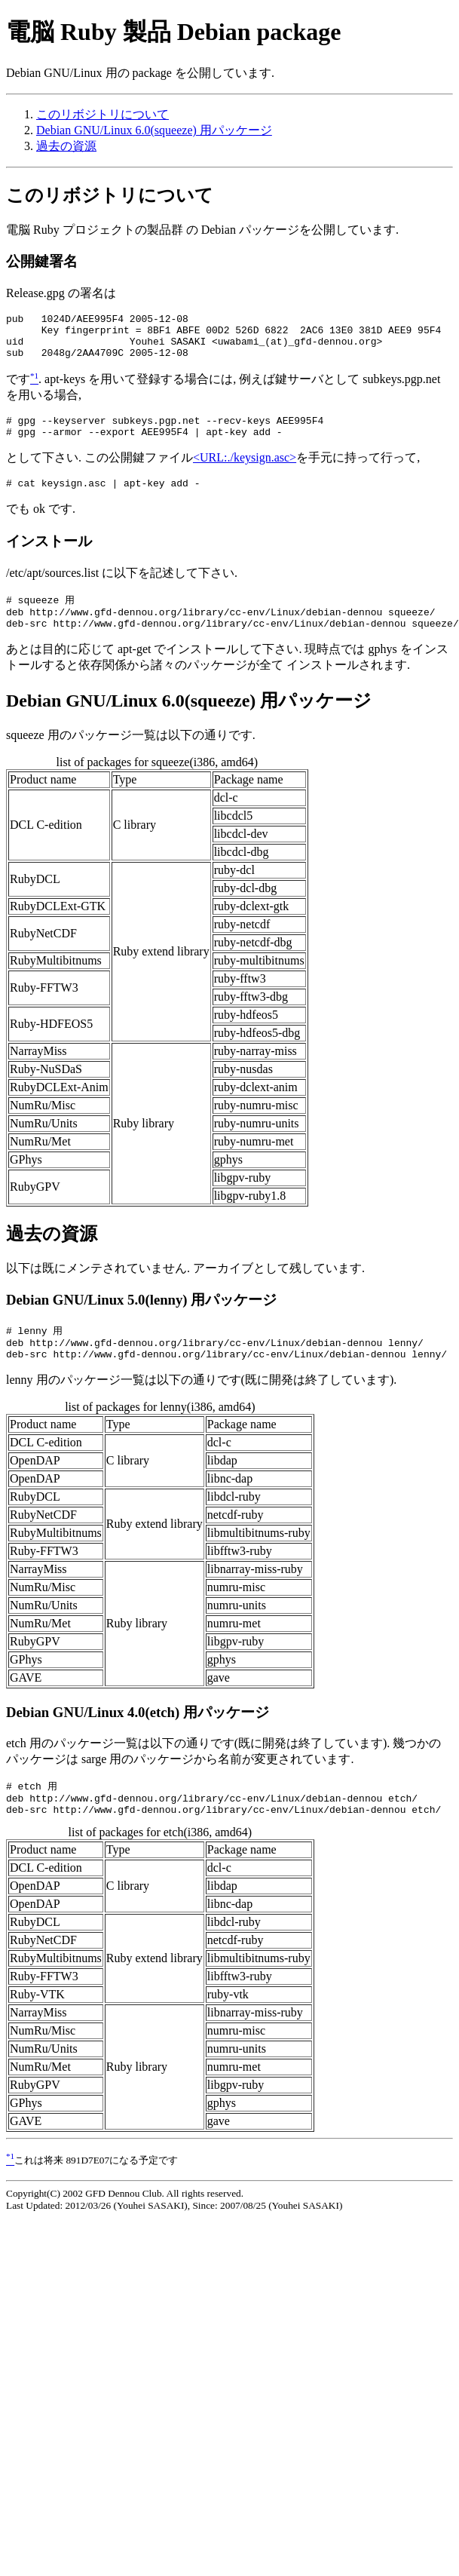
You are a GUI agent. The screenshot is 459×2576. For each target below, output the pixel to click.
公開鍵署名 (42, 261)
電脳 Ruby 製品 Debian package (173, 31)
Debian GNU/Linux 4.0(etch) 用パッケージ (137, 1738)
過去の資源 (66, 146)
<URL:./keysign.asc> (244, 471)
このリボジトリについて (102, 114)
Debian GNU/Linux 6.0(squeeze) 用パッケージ (154, 130)
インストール (49, 557)
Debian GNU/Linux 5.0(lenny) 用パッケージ (141, 1321)
